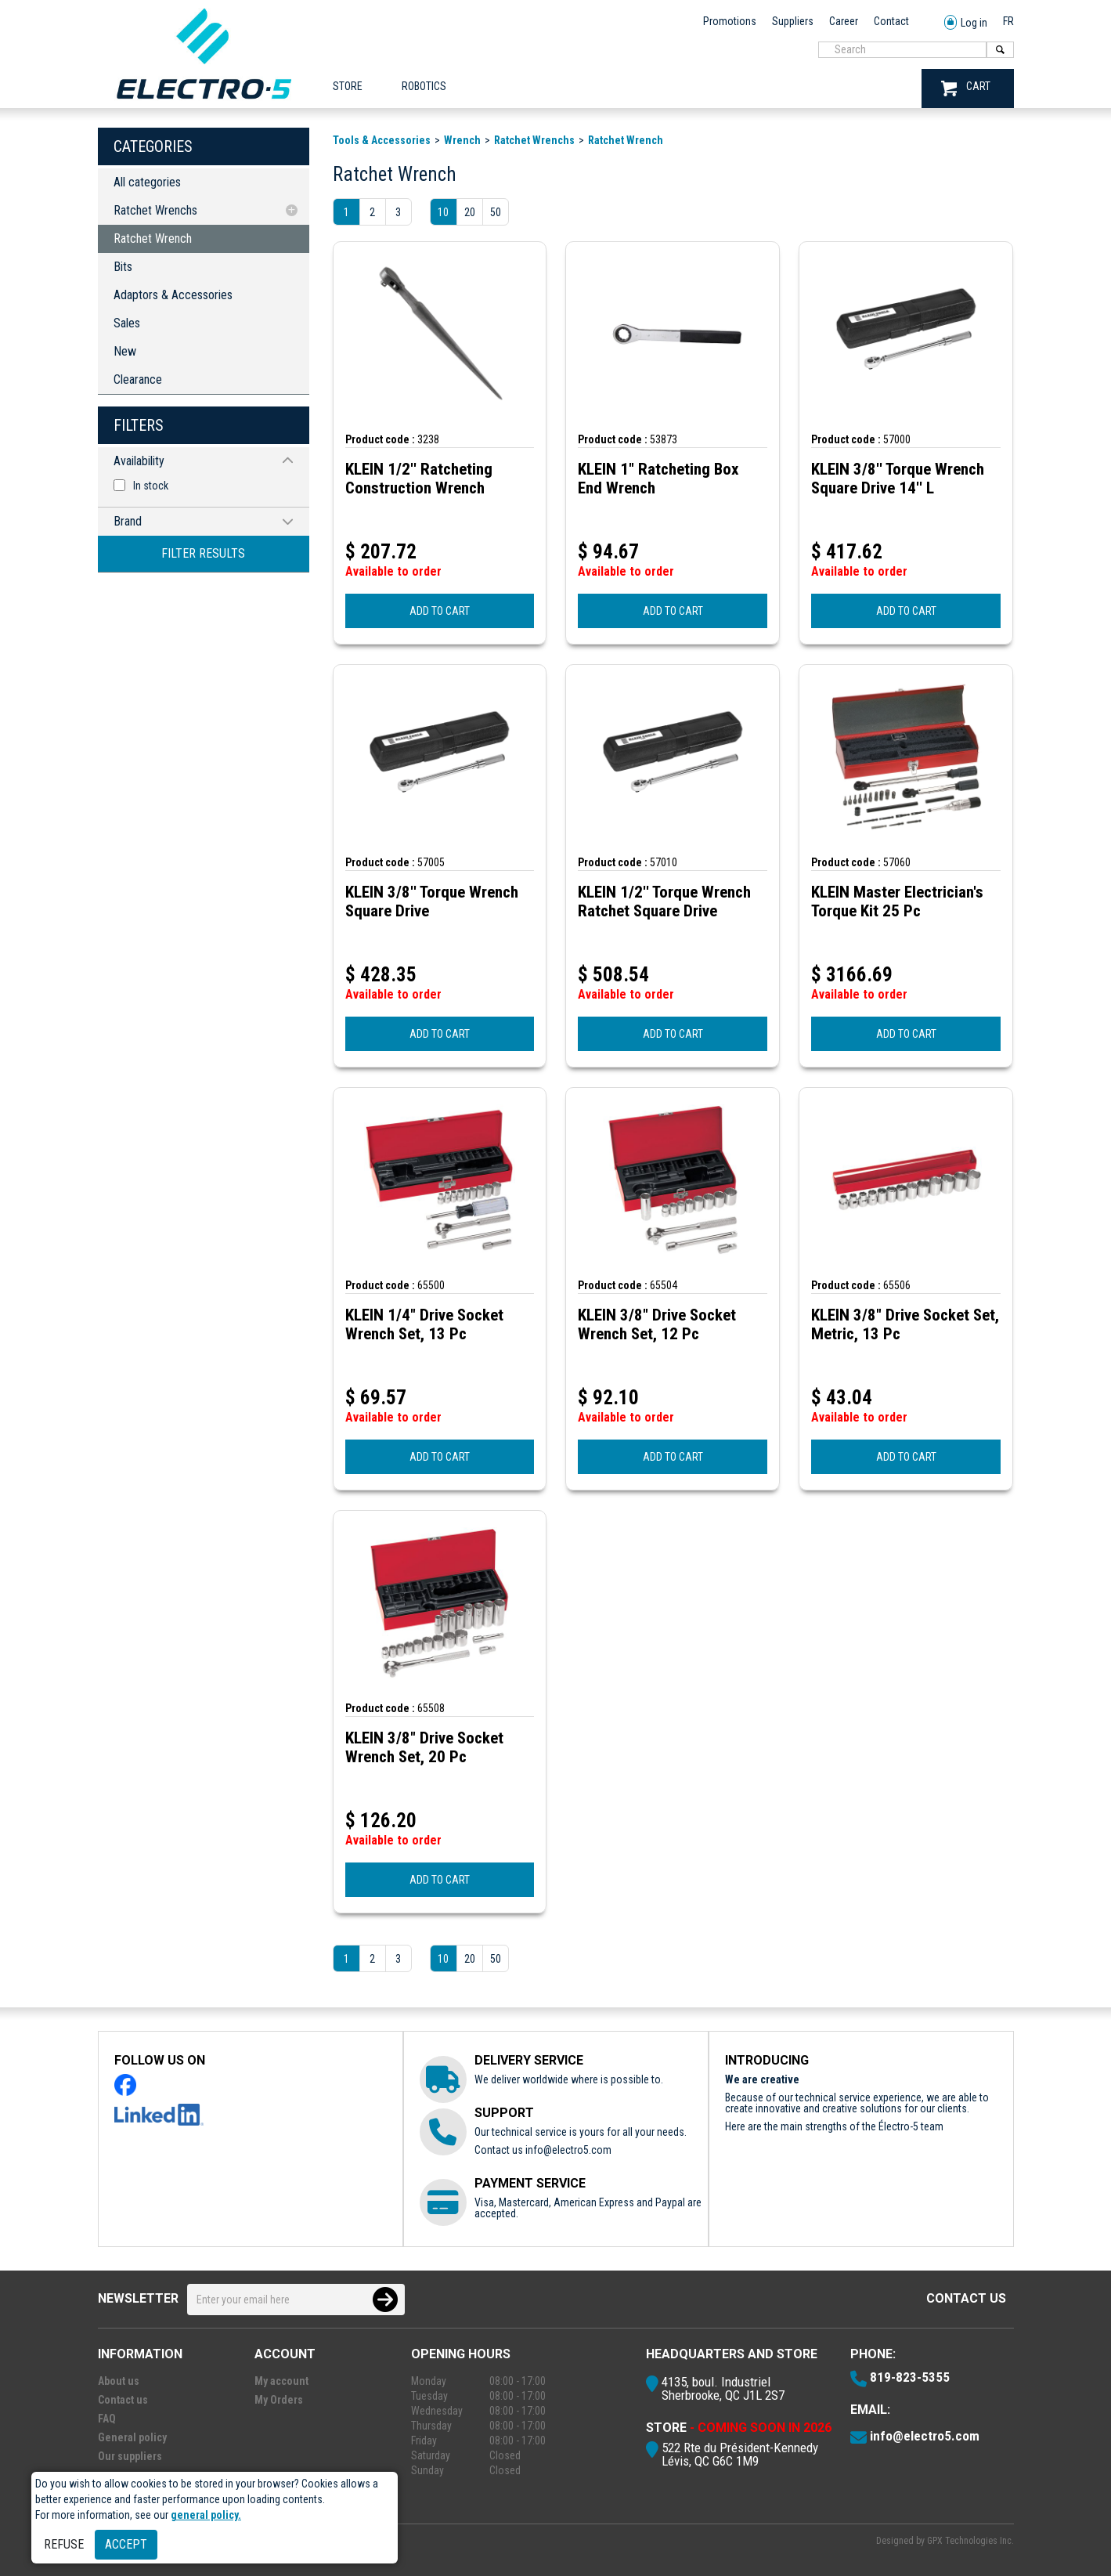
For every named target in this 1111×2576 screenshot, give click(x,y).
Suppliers (792, 21)
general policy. (206, 2515)
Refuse (64, 2544)
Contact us (966, 2298)
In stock (150, 485)
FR (1008, 21)
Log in (965, 23)
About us (118, 2381)
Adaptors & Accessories (173, 294)
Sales (127, 323)
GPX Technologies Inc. (970, 2540)
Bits (123, 266)
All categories (147, 182)
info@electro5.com (568, 2150)
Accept (126, 2544)
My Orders (278, 2400)
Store (348, 86)
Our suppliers (130, 2456)
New (125, 351)
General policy (132, 2437)
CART (965, 88)
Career (843, 21)
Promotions (729, 21)
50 (495, 212)
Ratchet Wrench (153, 238)
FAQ (107, 2418)
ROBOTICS (424, 86)
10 (443, 212)
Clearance (138, 379)
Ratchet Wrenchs (155, 210)
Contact (891, 21)
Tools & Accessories (382, 140)
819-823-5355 (910, 2377)
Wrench (462, 140)
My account (281, 2381)
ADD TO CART (439, 611)
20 (469, 212)
